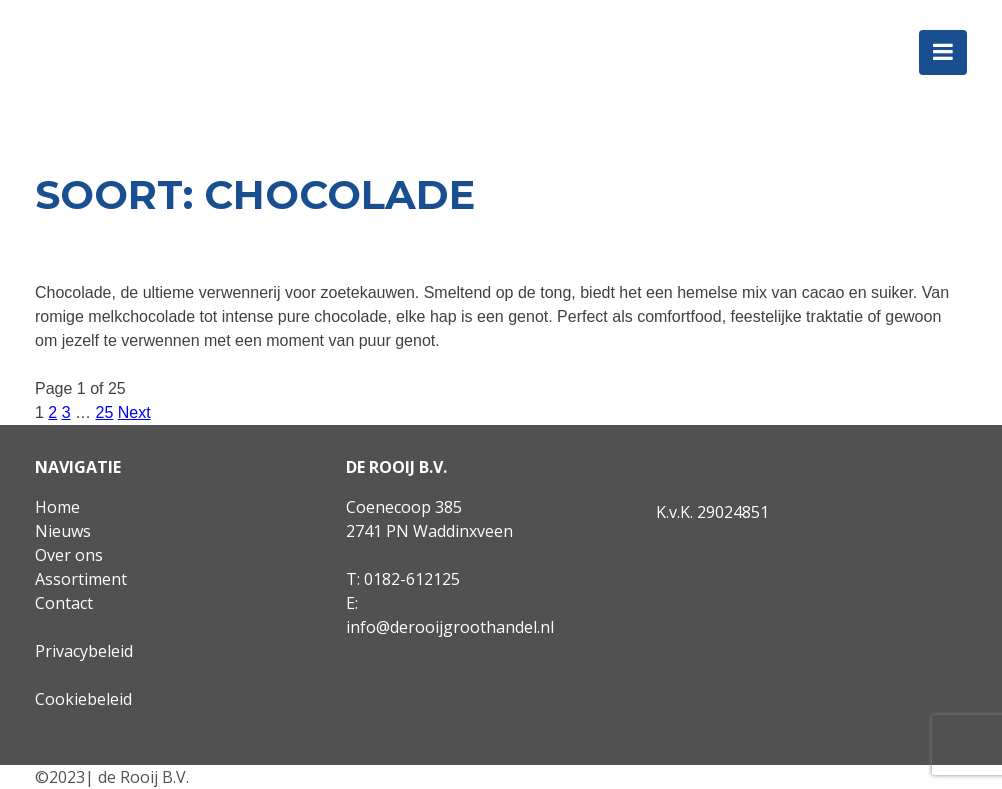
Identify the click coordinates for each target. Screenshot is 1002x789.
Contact (64, 603)
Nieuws (63, 531)
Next (134, 412)
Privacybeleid (84, 651)
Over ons (69, 555)
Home (57, 507)
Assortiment (81, 579)
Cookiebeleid (83, 699)
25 (105, 412)
